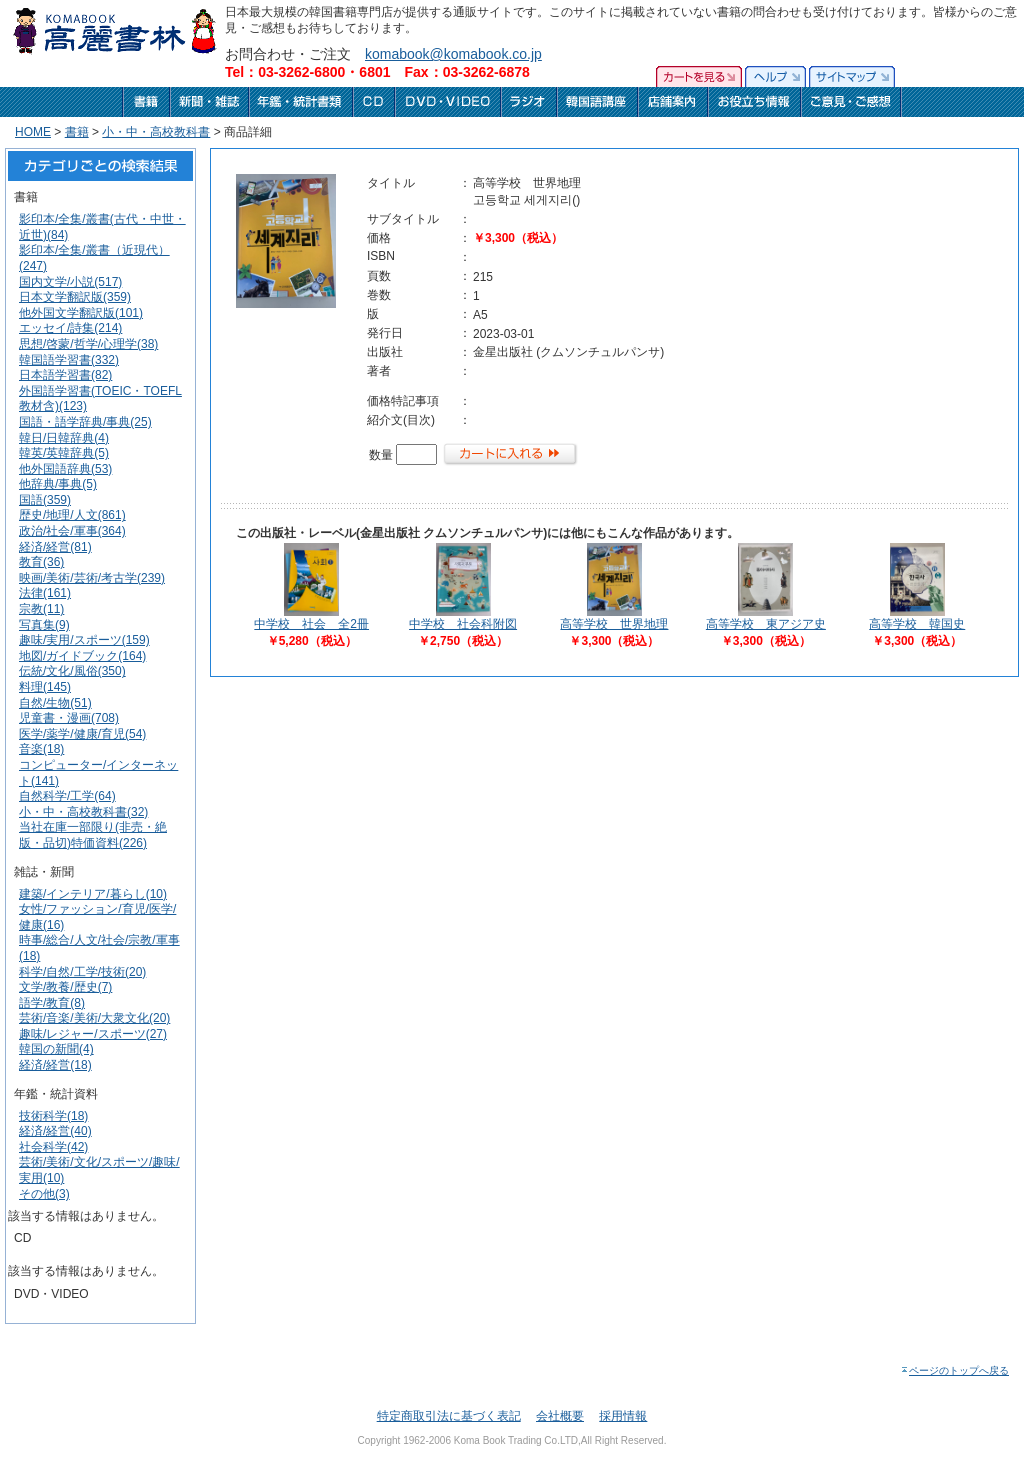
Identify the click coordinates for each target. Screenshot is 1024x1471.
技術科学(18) (53, 1116)
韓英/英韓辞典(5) (64, 453)
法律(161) (45, 593)
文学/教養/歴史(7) (65, 987)
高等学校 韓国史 (917, 624)
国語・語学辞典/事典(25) (85, 422)
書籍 (77, 132)
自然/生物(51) (55, 703)
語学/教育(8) (52, 1003)
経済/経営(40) (55, 1131)
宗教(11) (41, 609)
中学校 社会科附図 (463, 624)
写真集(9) (44, 625)
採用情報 (623, 1416)
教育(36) (41, 562)
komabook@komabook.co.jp (453, 54)
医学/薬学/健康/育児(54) (82, 734)
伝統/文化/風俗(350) (72, 671)
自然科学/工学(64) (67, 796)
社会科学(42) (53, 1147)
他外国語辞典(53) (65, 469)
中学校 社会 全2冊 (311, 624)
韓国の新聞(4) (56, 1049)
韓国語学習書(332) (69, 360)
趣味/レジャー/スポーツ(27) (93, 1034)
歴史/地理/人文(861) (72, 515)
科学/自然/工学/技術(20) (82, 972)
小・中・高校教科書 (156, 132)
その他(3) (44, 1194)
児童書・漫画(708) (69, 718)
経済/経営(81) (55, 547)
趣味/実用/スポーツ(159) (84, 640)
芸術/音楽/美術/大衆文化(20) (94, 1018)
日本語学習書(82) (65, 375)
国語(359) (45, 500)
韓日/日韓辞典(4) (64, 438)
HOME (33, 132)
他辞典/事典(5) (58, 484)
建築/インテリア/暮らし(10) (93, 894)
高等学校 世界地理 (614, 624)
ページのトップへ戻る (954, 1370)
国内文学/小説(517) (70, 282)
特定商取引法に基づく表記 (449, 1416)
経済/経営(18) (55, 1065)
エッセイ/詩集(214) (70, 328)
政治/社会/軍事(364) (72, 531)
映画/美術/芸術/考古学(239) (92, 578)
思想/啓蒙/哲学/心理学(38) (88, 344)
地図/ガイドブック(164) (82, 656)
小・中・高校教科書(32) (83, 812)
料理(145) (45, 687)
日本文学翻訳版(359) (75, 297)
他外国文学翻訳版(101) (81, 313)
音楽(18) (41, 749)
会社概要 (560, 1416)
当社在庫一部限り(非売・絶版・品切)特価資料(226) (93, 835)
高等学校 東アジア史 (766, 624)
